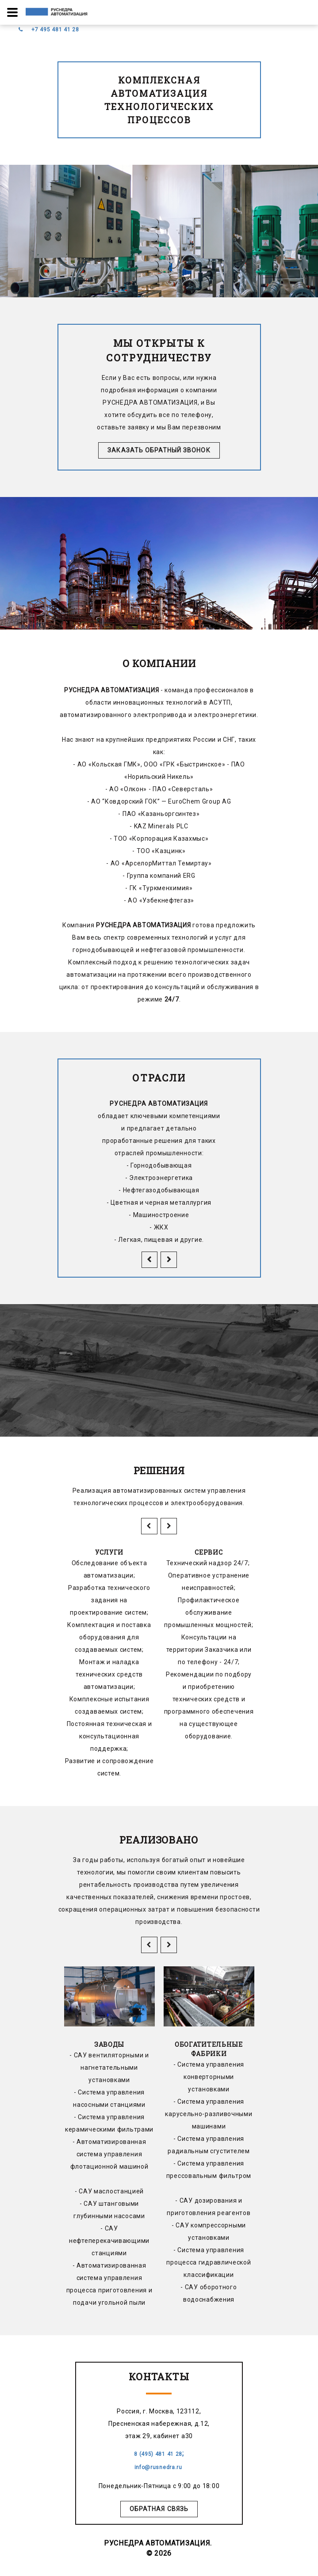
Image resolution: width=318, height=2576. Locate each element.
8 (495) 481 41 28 (158, 2454)
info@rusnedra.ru (159, 2467)
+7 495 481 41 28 (55, 30)
